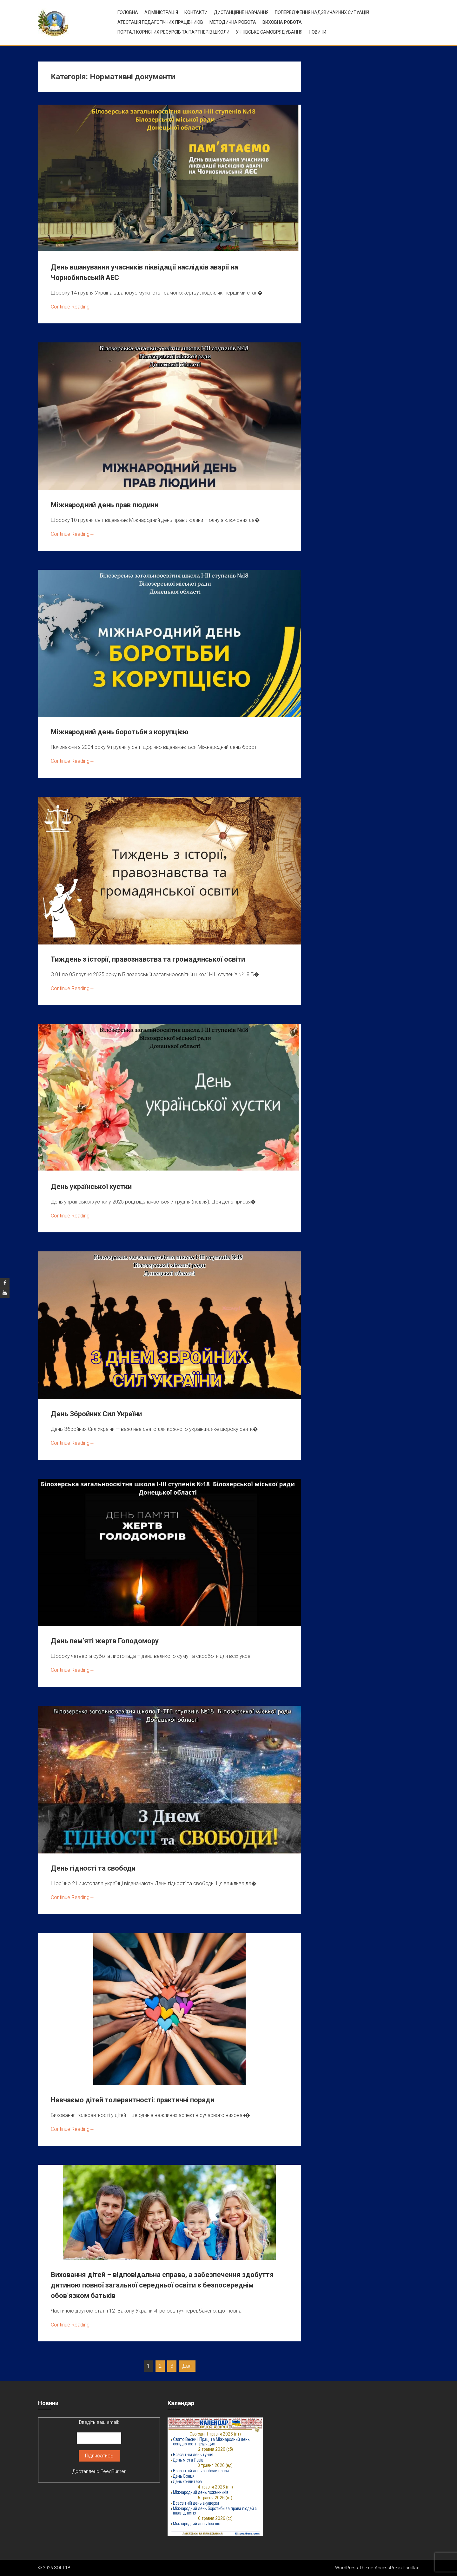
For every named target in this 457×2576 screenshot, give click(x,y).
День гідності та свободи (93, 1868)
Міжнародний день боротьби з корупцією (120, 732)
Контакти (196, 12)
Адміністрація (161, 12)
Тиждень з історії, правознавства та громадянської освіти (148, 959)
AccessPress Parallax (397, 2567)
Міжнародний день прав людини (104, 505)
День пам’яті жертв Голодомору (105, 1641)
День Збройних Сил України (96, 1414)
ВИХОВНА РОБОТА (282, 22)
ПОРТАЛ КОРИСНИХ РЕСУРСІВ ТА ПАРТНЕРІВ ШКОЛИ (173, 32)
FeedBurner (113, 2471)
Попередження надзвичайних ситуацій (322, 12)
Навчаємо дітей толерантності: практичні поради (132, 2100)
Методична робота (232, 22)
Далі (187, 2366)
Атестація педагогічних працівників (160, 22)
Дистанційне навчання (241, 12)
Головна (127, 12)
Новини (317, 32)
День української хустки (91, 1187)
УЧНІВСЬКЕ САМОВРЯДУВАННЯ (269, 32)
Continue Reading (73, 307)
